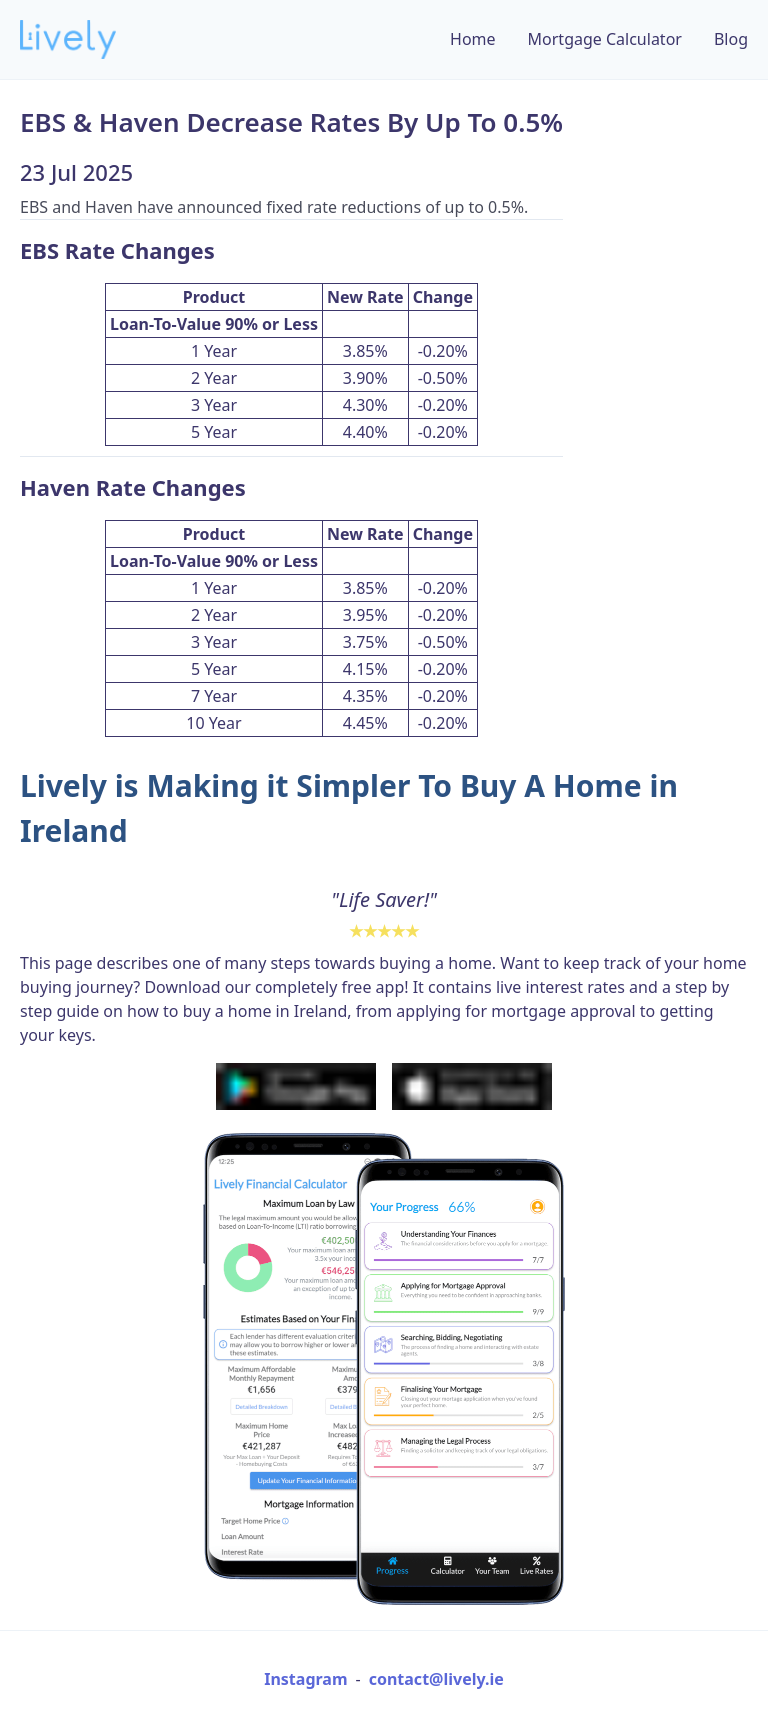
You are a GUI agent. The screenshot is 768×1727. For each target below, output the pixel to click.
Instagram (305, 1679)
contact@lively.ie (436, 1679)
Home (473, 39)
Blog (731, 39)
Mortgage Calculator (605, 39)
